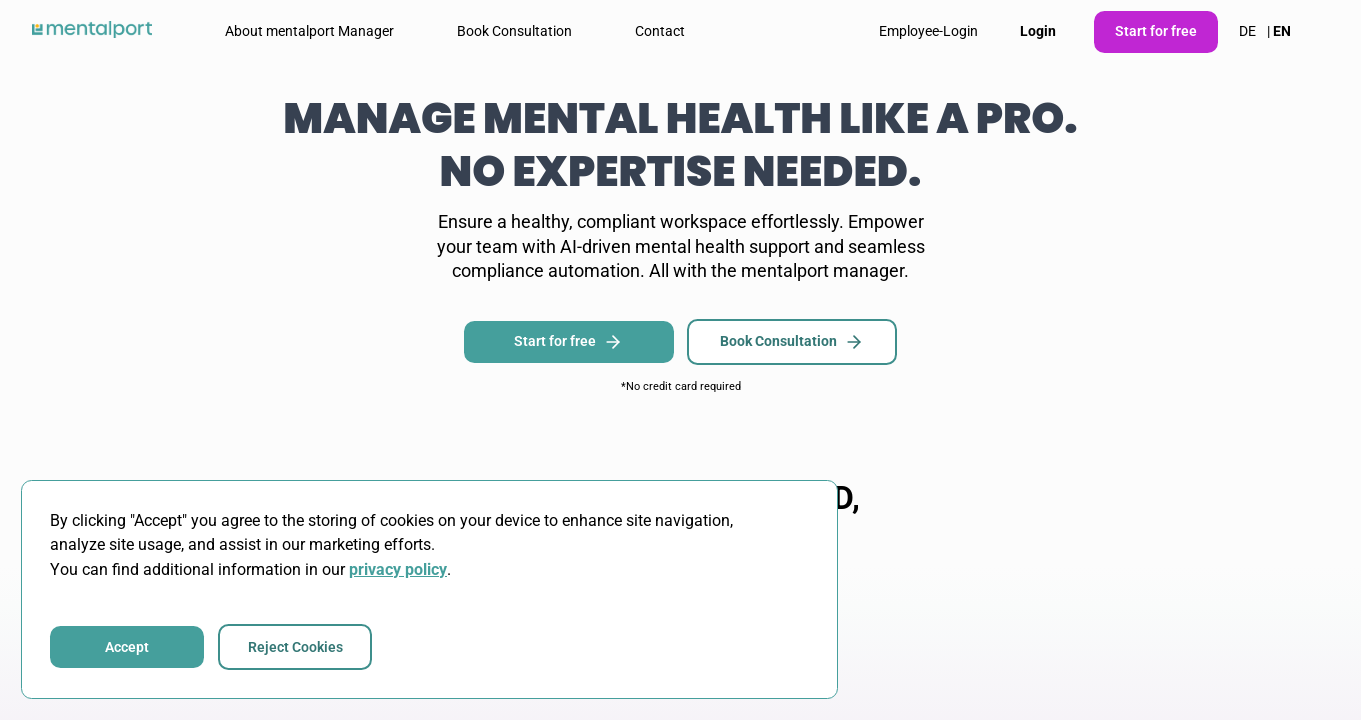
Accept (127, 647)
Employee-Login (928, 31)
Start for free (1156, 31)
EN (1282, 31)
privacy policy (398, 569)
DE (1247, 31)
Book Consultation (792, 342)
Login (1038, 31)
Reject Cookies (295, 647)
